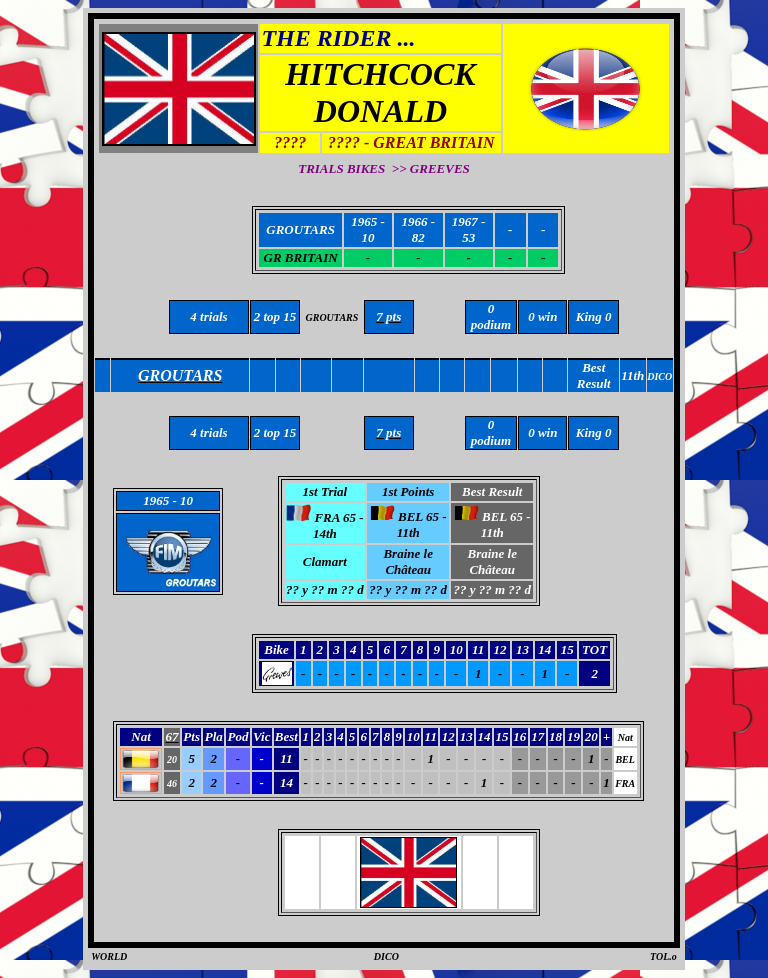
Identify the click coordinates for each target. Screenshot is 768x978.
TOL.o (663, 956)
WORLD (109, 956)
